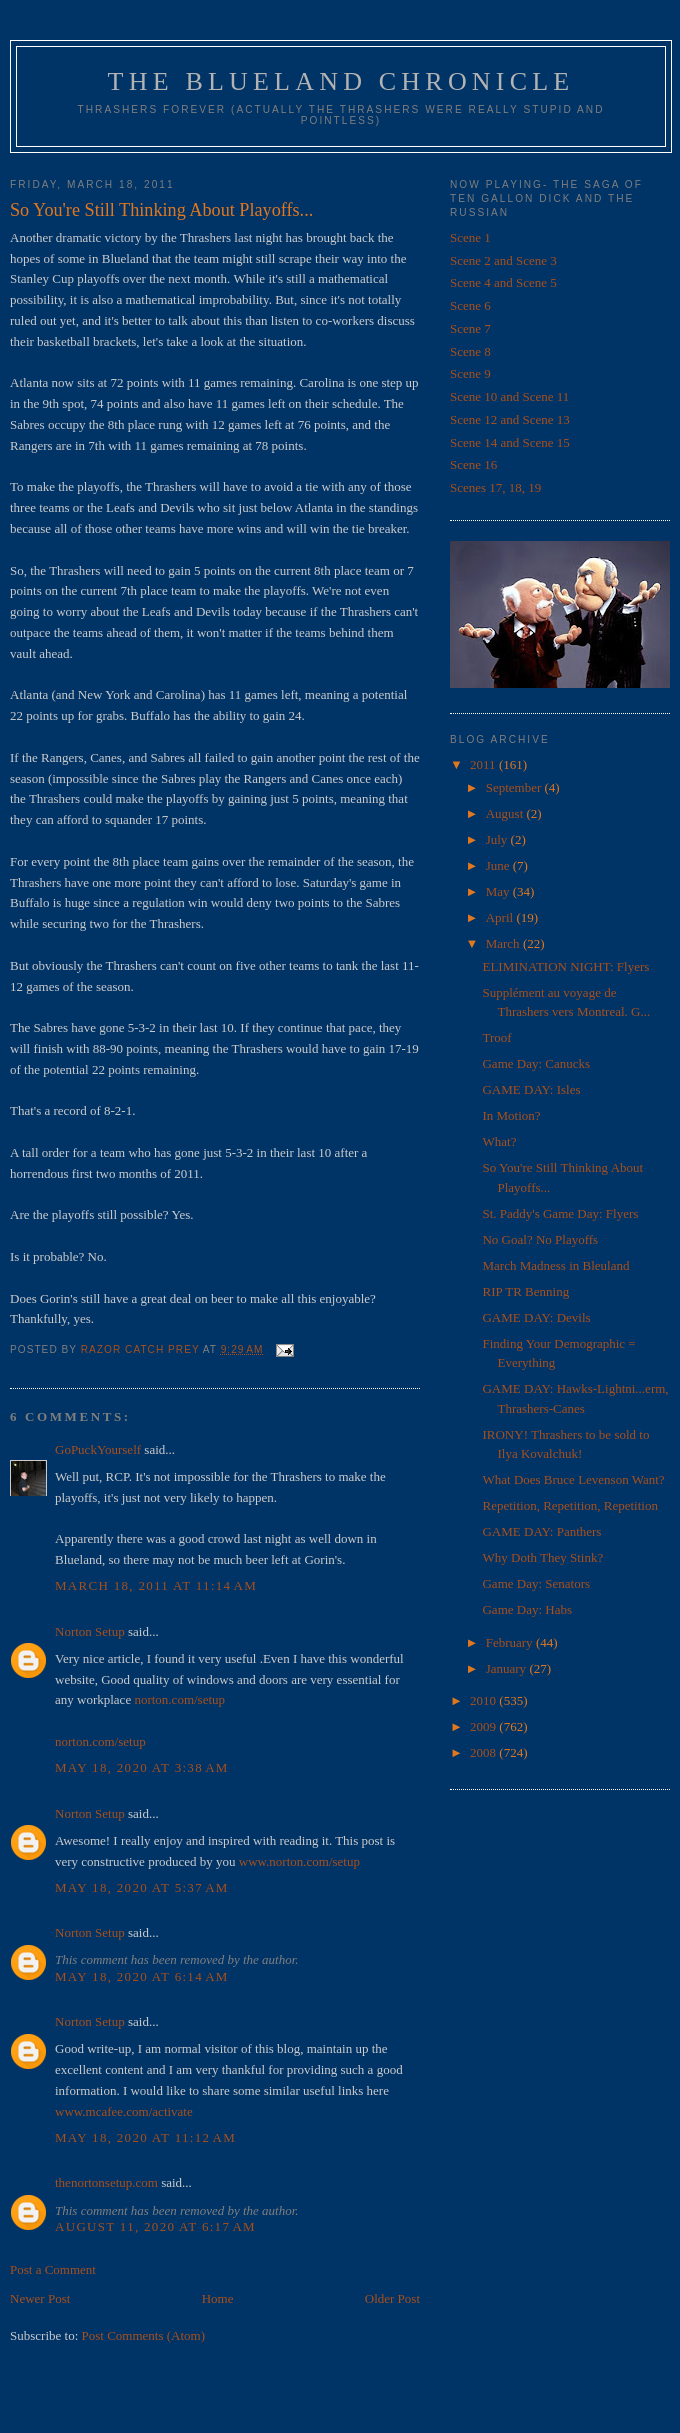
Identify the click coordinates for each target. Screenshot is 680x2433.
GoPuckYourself (98, 1449)
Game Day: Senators (536, 1583)
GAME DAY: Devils (536, 1317)
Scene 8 (470, 351)
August (506, 813)
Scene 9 (470, 373)
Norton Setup (90, 1631)
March (504, 943)
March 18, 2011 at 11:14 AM (156, 1585)
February (511, 1642)
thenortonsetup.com (106, 2182)
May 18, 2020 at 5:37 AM (142, 1887)
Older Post (392, 2298)
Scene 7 (470, 328)
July (498, 839)
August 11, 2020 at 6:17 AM (155, 2226)
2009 (484, 1726)
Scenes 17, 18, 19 (495, 487)
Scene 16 (473, 464)
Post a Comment (53, 2269)
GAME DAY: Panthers (541, 1531)
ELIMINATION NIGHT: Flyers (565, 966)
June (499, 865)
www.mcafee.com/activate (124, 2111)
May (499, 891)
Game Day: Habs (527, 1609)
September (515, 787)
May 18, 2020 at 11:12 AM (145, 2137)
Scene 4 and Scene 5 (503, 282)
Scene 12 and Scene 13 (510, 419)
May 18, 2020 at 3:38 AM (142, 1767)
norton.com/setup (179, 1699)
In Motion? (511, 1115)
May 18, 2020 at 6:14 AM (142, 1976)
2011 (484, 764)
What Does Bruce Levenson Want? (573, 1479)
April (501, 917)
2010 (484, 1700)
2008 (484, 1752)
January (508, 1668)
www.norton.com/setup (299, 1861)
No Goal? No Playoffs (540, 1239)
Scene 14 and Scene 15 (510, 442)
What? (499, 1141)
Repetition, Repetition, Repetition (569, 1505)
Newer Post (40, 2298)
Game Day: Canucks (536, 1063)
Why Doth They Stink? (542, 1557)
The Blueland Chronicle (341, 81)
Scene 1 (470, 237)
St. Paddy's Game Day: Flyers (560, 1213)
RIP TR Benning (525, 1291)
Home (218, 2298)
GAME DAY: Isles (531, 1089)
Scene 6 (470, 305)
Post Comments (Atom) (144, 2335)
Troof (496, 1037)
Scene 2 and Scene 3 (503, 260)
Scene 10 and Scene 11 (509, 396)
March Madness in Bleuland (555, 1265)
